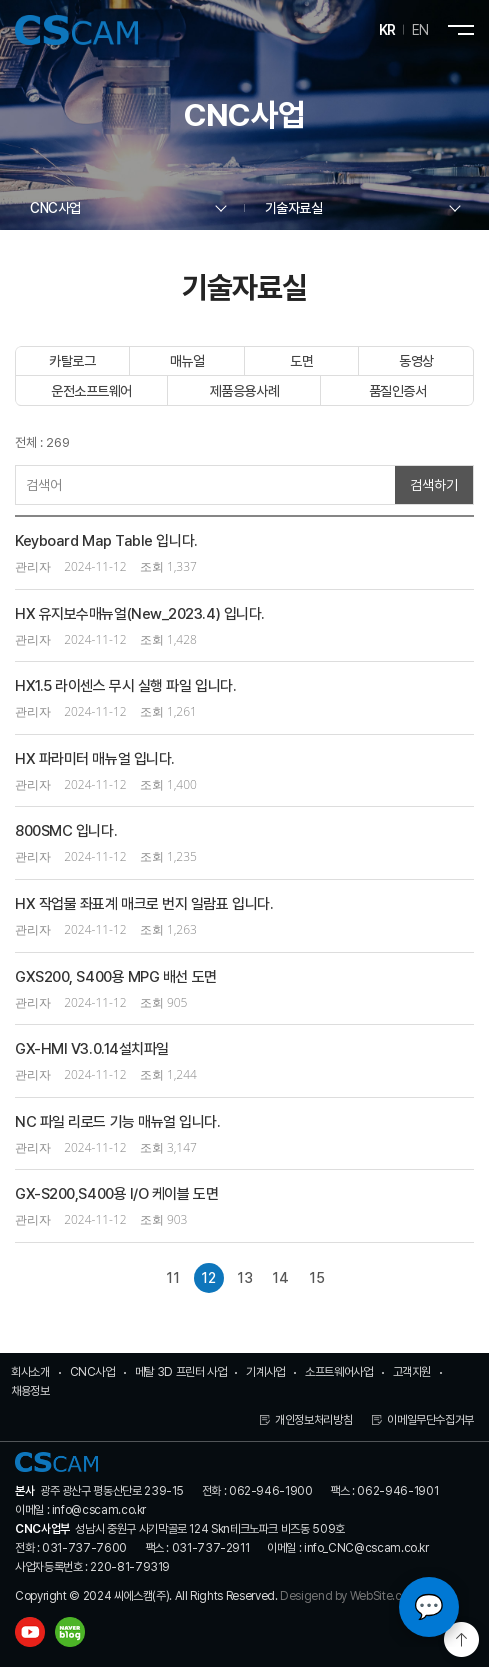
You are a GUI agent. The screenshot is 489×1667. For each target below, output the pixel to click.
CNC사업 (92, 1372)
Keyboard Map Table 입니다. (106, 541)
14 (280, 1278)
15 (317, 1278)
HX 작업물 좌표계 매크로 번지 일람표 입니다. (144, 904)
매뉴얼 (187, 361)
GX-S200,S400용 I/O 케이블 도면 (116, 1194)
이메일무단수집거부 (430, 1420)
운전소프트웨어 (91, 391)
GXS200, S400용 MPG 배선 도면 (116, 977)
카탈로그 (72, 361)
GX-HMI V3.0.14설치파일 (92, 1049)
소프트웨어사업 (338, 1372)
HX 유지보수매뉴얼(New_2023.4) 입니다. (140, 614)
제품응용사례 (244, 391)
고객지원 (412, 1372)
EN (420, 30)
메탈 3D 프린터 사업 (181, 1372)
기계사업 (265, 1372)
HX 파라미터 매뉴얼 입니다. (95, 759)
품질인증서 (398, 391)
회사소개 (30, 1372)
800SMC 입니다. (66, 831)
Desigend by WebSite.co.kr (350, 1596)
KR (387, 30)
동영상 (416, 361)
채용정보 (30, 1391)
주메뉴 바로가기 (0, 0)
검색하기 (434, 485)
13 (245, 1278)
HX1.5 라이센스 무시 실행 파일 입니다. (125, 686)
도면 (301, 361)
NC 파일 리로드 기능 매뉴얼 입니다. (118, 1122)
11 (173, 1278)
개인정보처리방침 (313, 1420)
